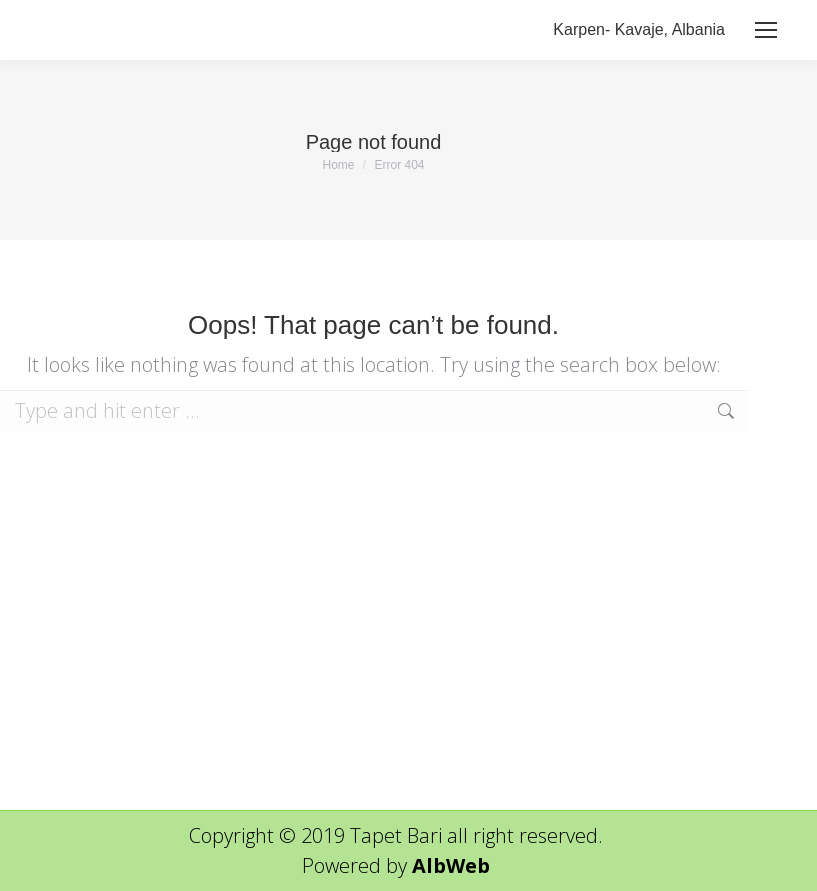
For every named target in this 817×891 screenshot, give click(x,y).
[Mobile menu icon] (766, 30)
